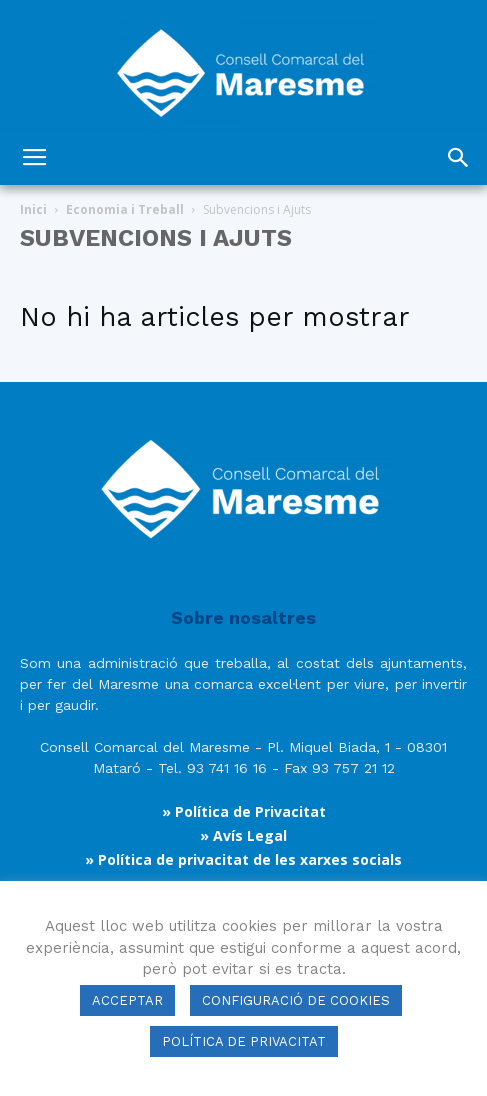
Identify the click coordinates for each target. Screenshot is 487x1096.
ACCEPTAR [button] (127, 1000)
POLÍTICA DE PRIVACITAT (244, 1041)
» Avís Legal (243, 835)
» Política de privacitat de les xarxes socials (243, 859)
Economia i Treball (125, 209)
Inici (33, 209)
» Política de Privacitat (244, 811)
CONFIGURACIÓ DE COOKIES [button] (296, 1000)
